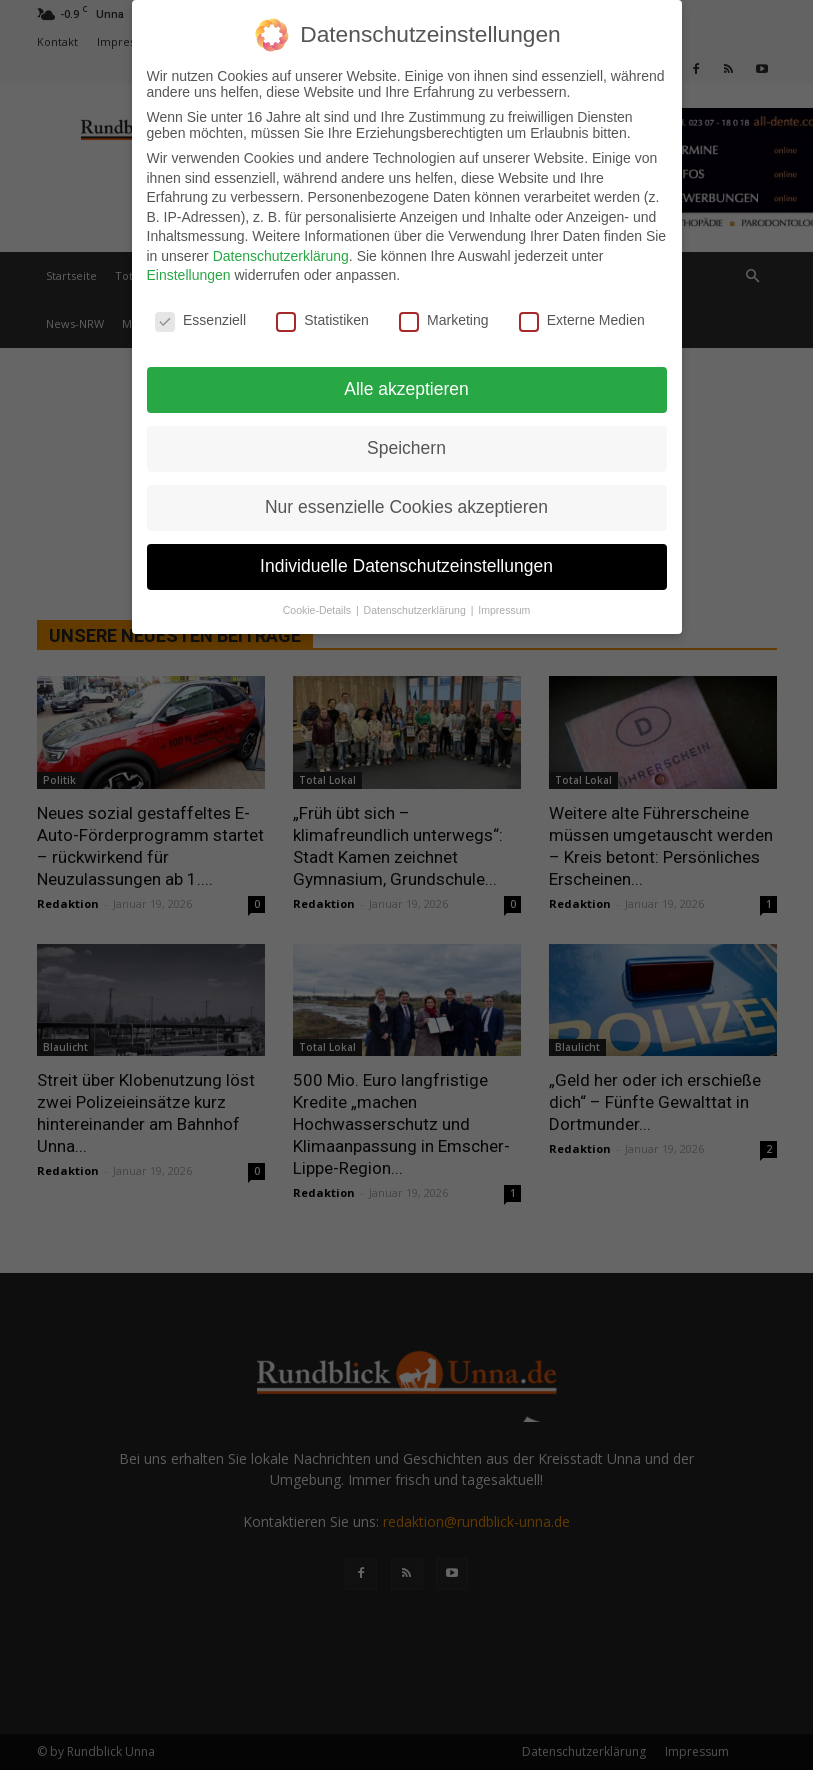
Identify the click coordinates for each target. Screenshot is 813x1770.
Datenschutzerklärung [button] (416, 609)
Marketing (443, 319)
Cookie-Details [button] (318, 609)
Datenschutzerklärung (281, 255)
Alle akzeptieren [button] (406, 388)
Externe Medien (582, 319)
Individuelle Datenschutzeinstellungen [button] (406, 565)
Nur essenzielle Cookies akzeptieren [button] (406, 506)
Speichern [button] (406, 447)
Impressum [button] (504, 609)
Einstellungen (189, 275)
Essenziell (200, 319)
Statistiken (322, 319)
